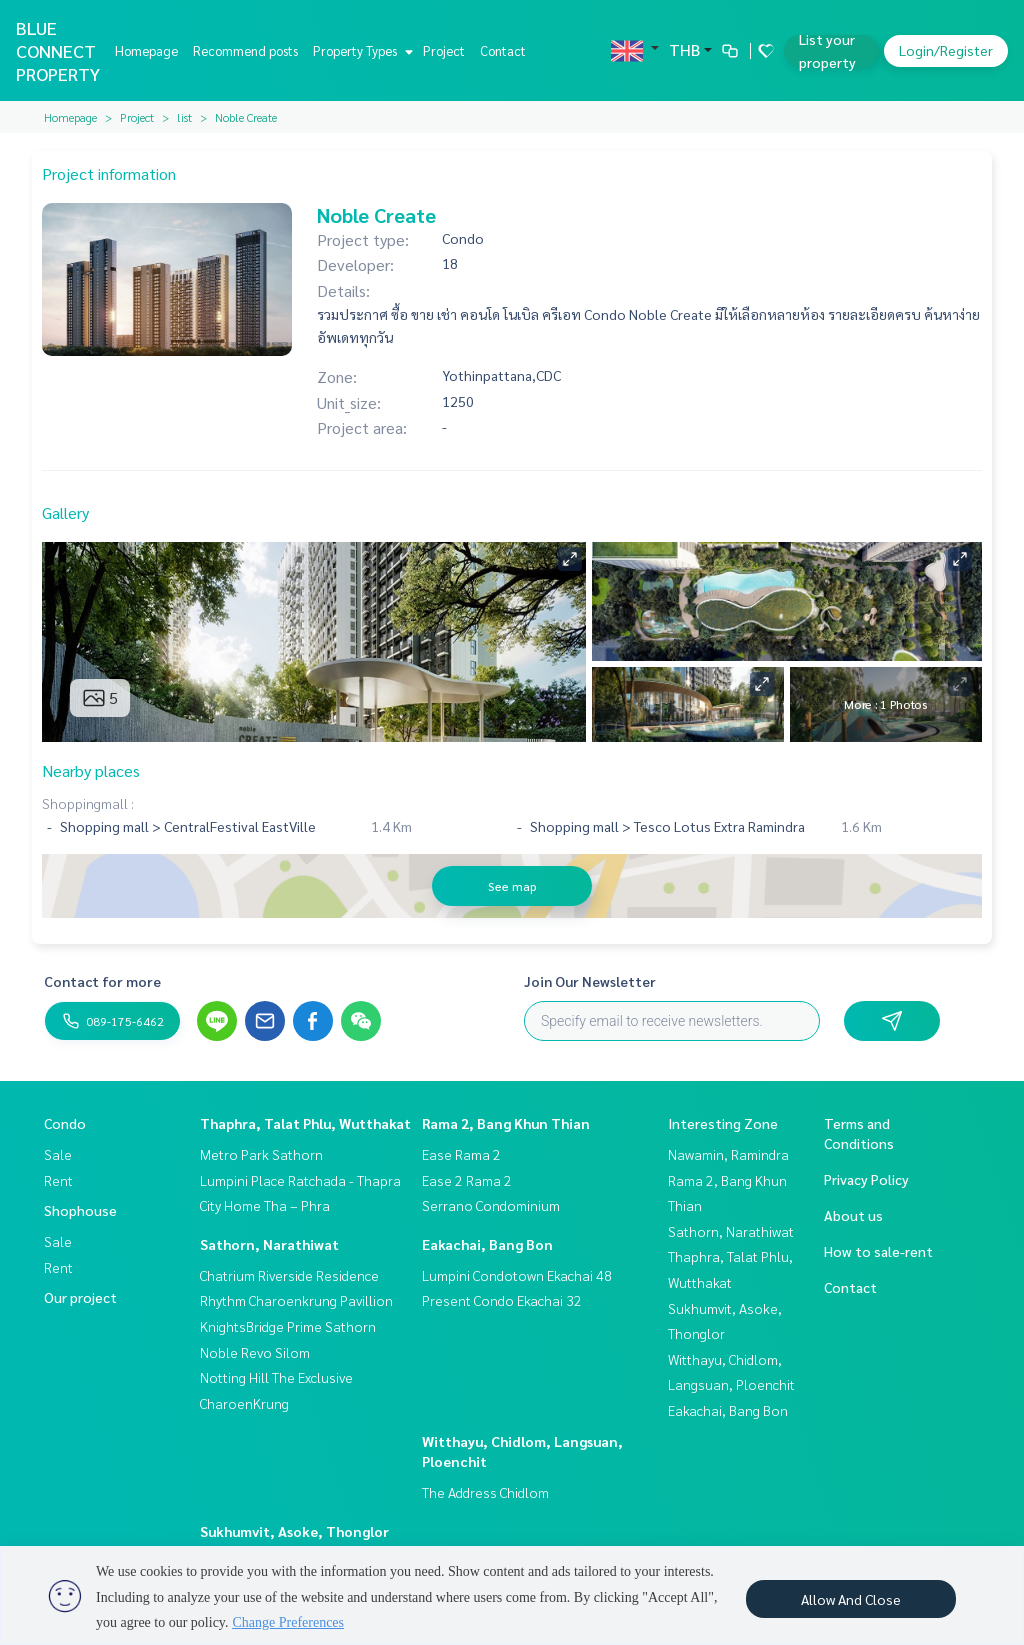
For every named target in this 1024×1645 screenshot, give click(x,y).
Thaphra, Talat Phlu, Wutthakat (305, 1123)
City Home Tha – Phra (265, 1205)
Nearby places (91, 770)
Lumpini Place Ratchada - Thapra (300, 1180)
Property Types (360, 50)
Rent (58, 1180)
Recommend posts (245, 50)
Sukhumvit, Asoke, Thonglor (294, 1531)
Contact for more (102, 981)
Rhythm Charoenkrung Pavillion (296, 1300)
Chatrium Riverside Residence (289, 1275)
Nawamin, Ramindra (728, 1154)
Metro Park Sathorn (261, 1154)
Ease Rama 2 (461, 1154)
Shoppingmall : (88, 803)
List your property (827, 50)
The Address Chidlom (485, 1492)
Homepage (146, 50)
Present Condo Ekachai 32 (502, 1300)
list (184, 117)
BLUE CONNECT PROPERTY (58, 50)
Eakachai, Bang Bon (487, 1244)
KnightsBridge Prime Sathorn (288, 1326)
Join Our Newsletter (590, 981)
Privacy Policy (866, 1179)
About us (853, 1215)
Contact (503, 50)
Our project (80, 1297)
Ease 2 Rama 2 (467, 1180)
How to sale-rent (878, 1251)
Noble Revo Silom (255, 1352)
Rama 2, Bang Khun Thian (506, 1123)
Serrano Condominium (491, 1205)
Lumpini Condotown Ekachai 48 (517, 1275)
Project (444, 50)
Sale (58, 1154)
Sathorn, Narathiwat (269, 1244)
